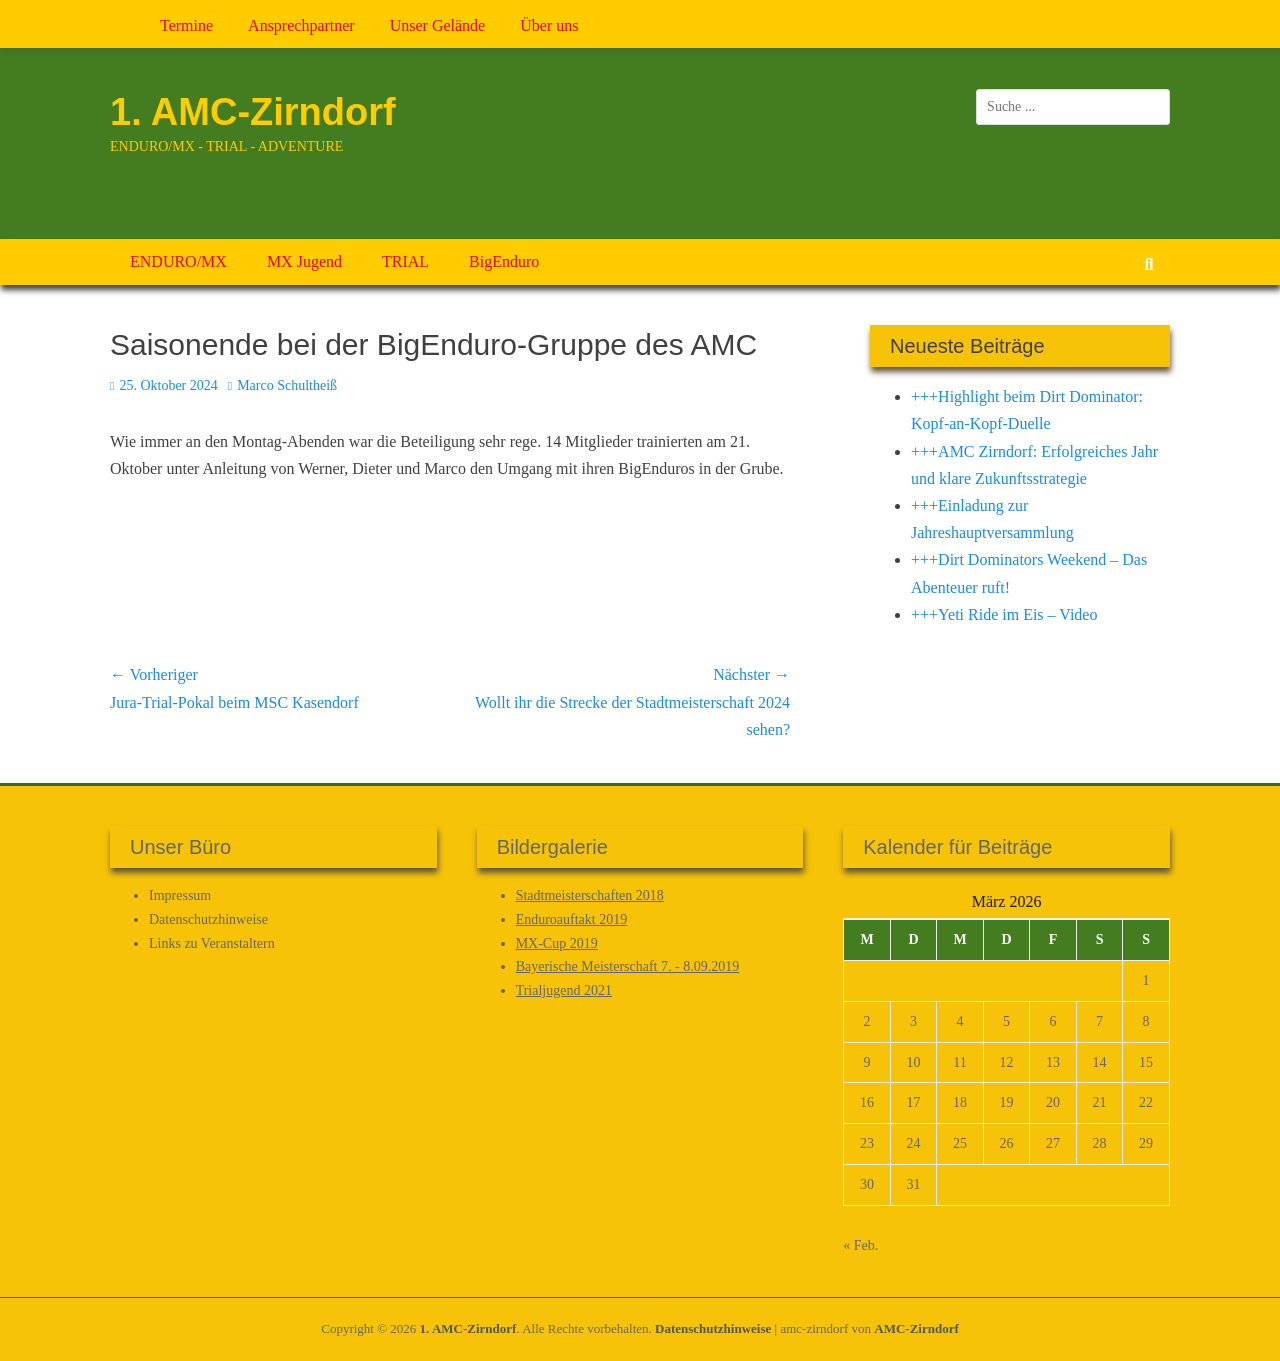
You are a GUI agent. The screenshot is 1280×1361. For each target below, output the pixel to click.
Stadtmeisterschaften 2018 (590, 895)
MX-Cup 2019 (557, 943)
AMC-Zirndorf (916, 1328)
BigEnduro (504, 261)
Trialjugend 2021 (564, 990)
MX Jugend (304, 261)
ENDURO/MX (178, 261)
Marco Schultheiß (287, 385)
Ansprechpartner (301, 25)
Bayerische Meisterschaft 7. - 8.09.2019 (628, 966)
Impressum (180, 895)
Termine (186, 25)
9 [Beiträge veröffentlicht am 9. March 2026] (867, 1062)
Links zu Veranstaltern (212, 943)
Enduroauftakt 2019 (572, 919)
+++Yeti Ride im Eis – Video (1004, 614)
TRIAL (405, 261)
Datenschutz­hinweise (208, 919)
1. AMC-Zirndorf (253, 112)
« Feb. (860, 1245)
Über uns (549, 25)
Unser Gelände (438, 25)
